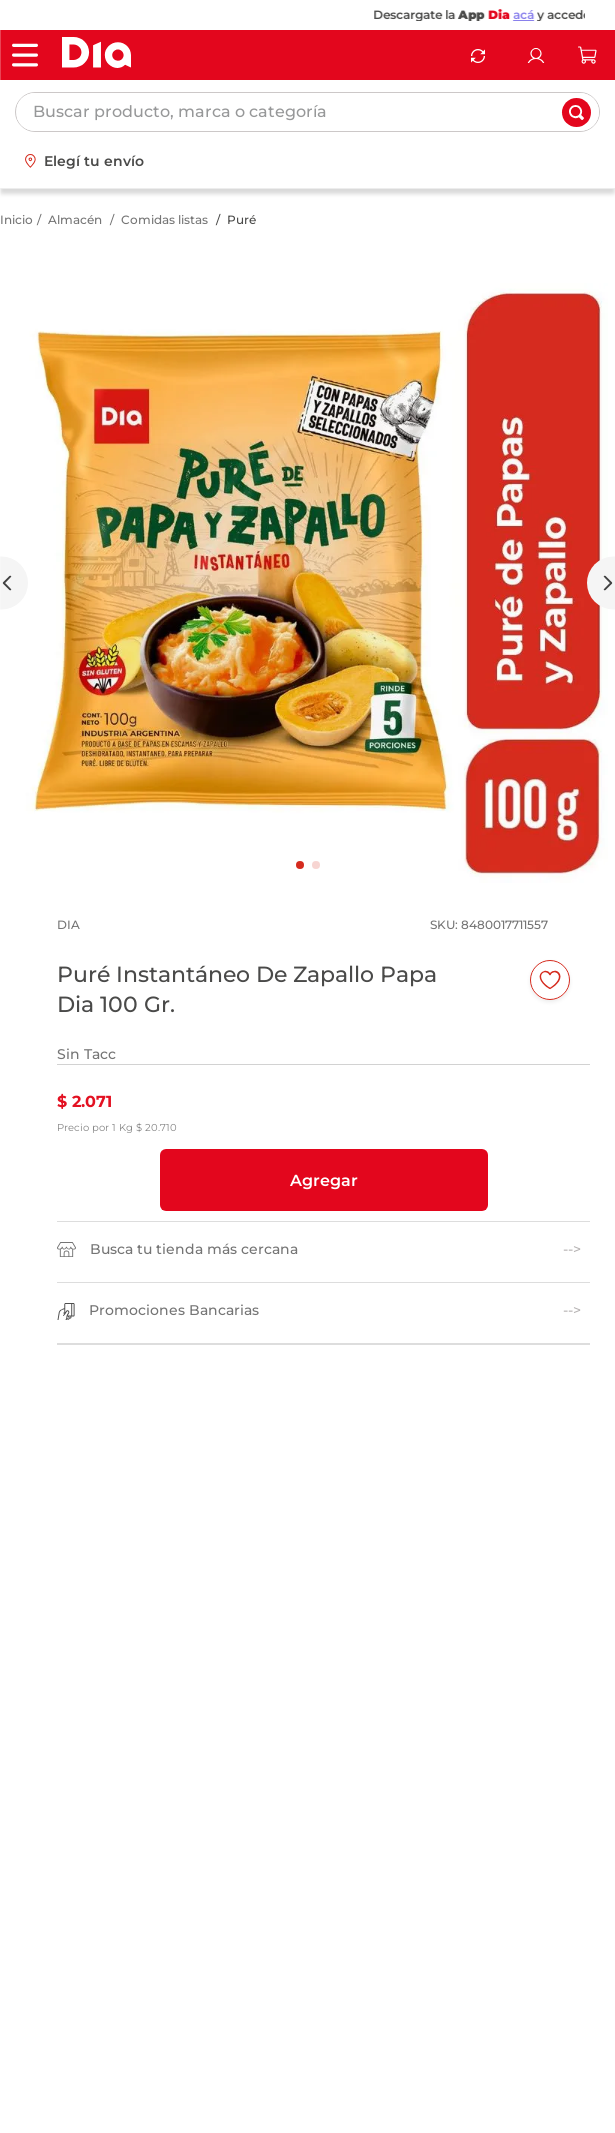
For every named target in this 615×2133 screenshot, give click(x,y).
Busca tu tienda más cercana (194, 1249)
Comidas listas (164, 219)
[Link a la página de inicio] (16, 220)
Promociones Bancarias (174, 1310)
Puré (241, 219)
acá (542, 14)
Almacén (75, 219)
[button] (324, 1180)
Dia (518, 14)
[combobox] (307, 112)
